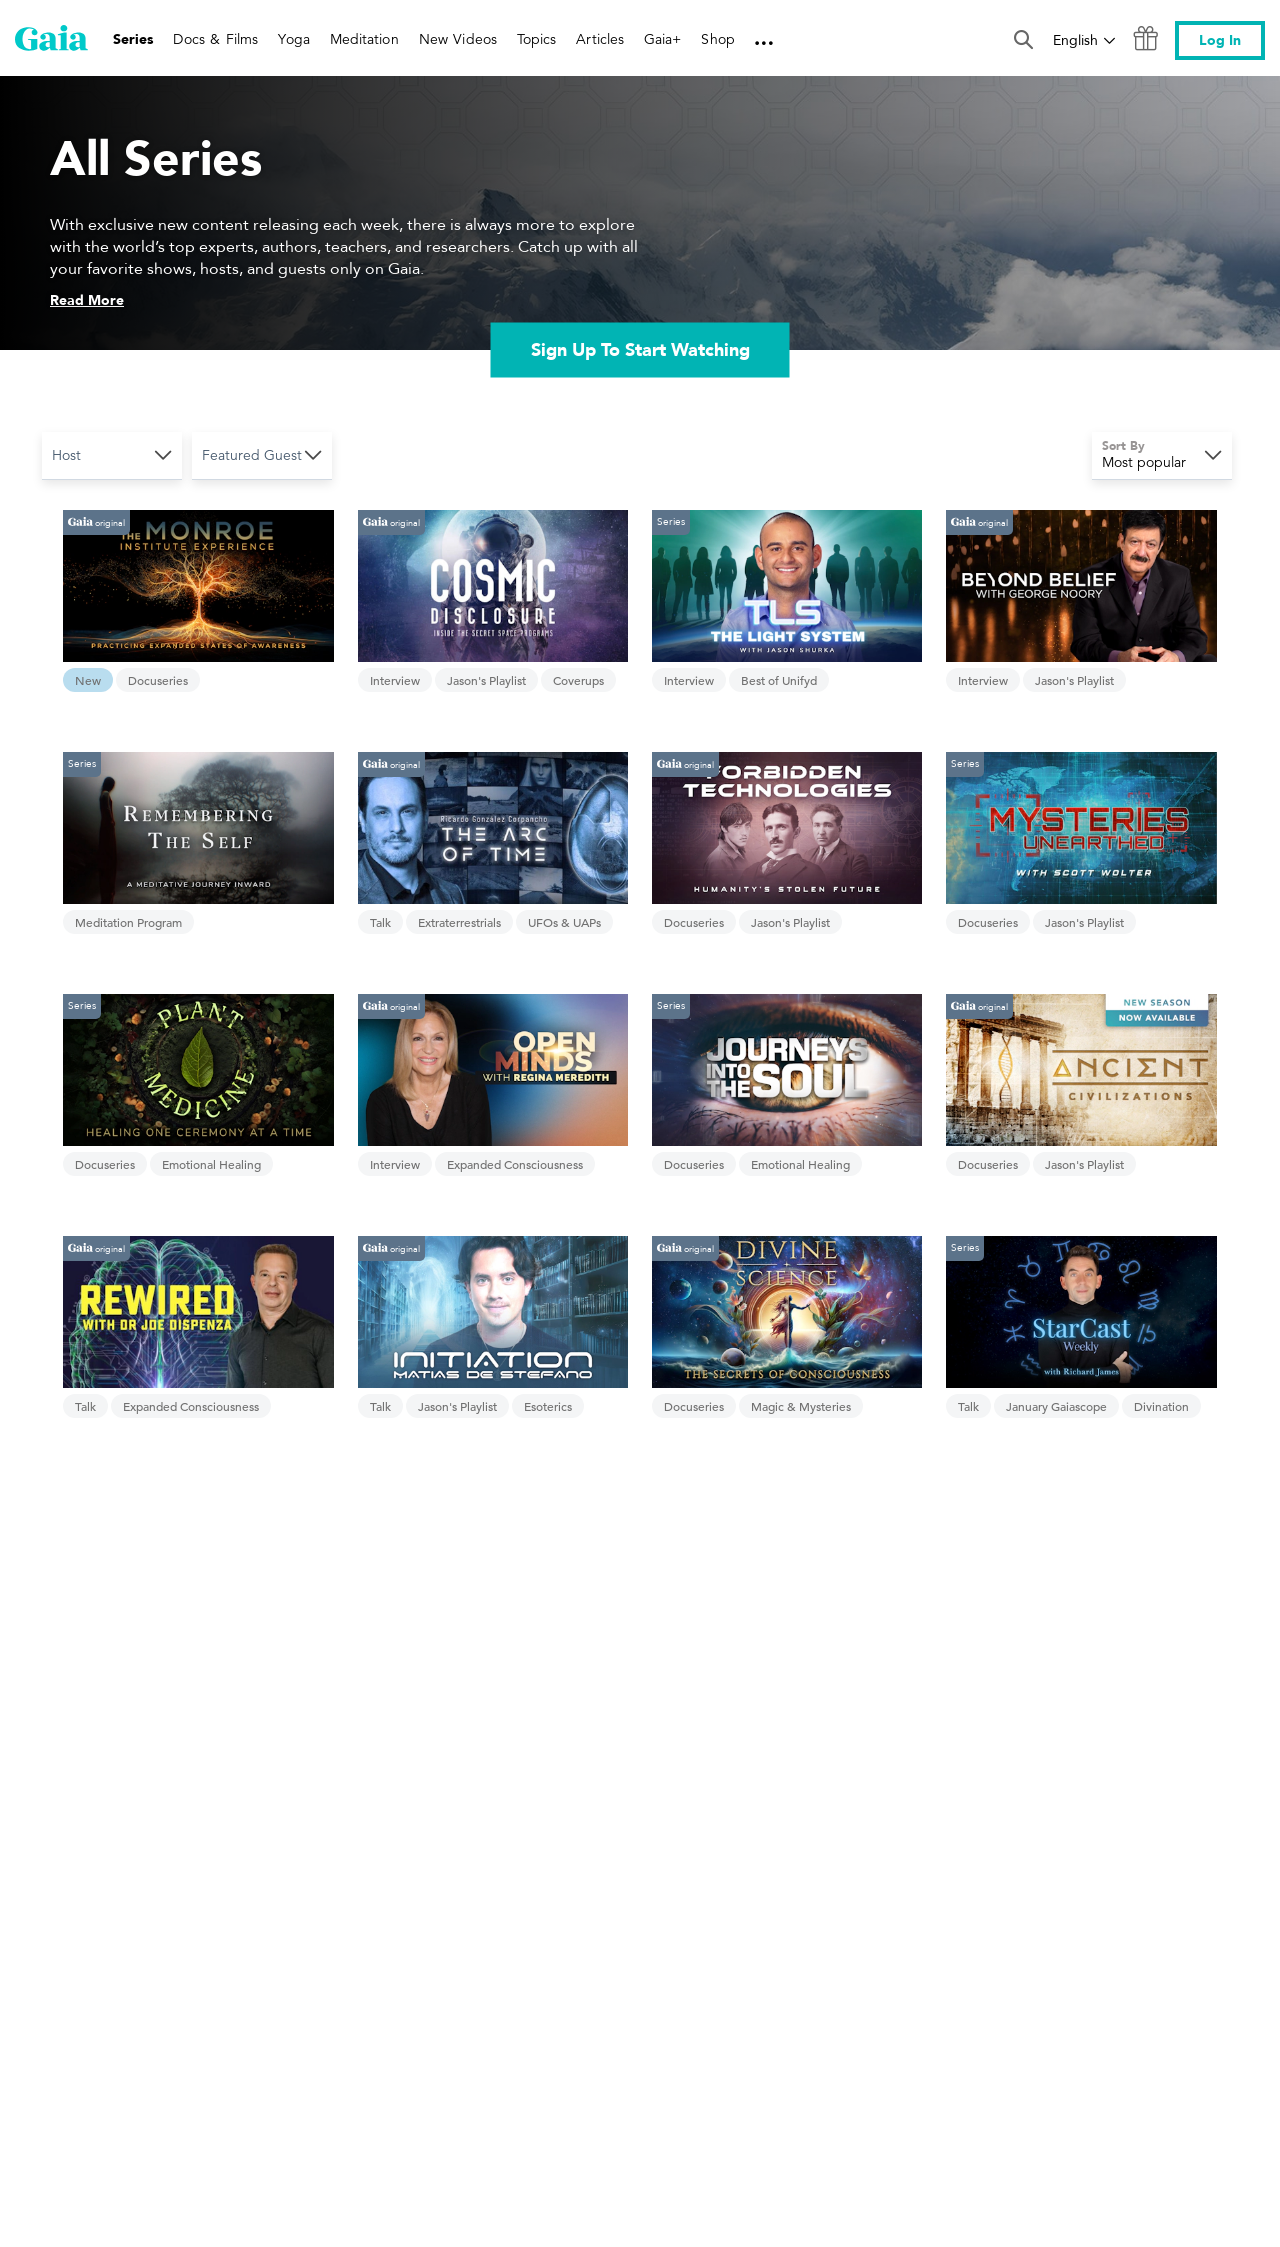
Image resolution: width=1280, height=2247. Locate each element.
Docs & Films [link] (215, 39)
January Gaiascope (1056, 1406)
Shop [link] (717, 39)
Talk (380, 922)
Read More (87, 300)
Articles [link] (600, 39)
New (88, 680)
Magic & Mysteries (801, 1406)
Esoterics (548, 1406)
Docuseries (158, 680)
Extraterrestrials (459, 922)
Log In (1220, 40)
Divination (1161, 1406)
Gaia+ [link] (662, 39)
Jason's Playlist (486, 680)
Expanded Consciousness (515, 1164)
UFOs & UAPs (564, 922)
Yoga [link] (293, 39)
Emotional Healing (211, 1164)
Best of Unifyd (779, 680)
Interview (395, 680)
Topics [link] (536, 39)
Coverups (578, 680)
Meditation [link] (364, 39)
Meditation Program (128, 922)
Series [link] (133, 39)
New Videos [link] (458, 39)
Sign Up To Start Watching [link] (640, 349)
